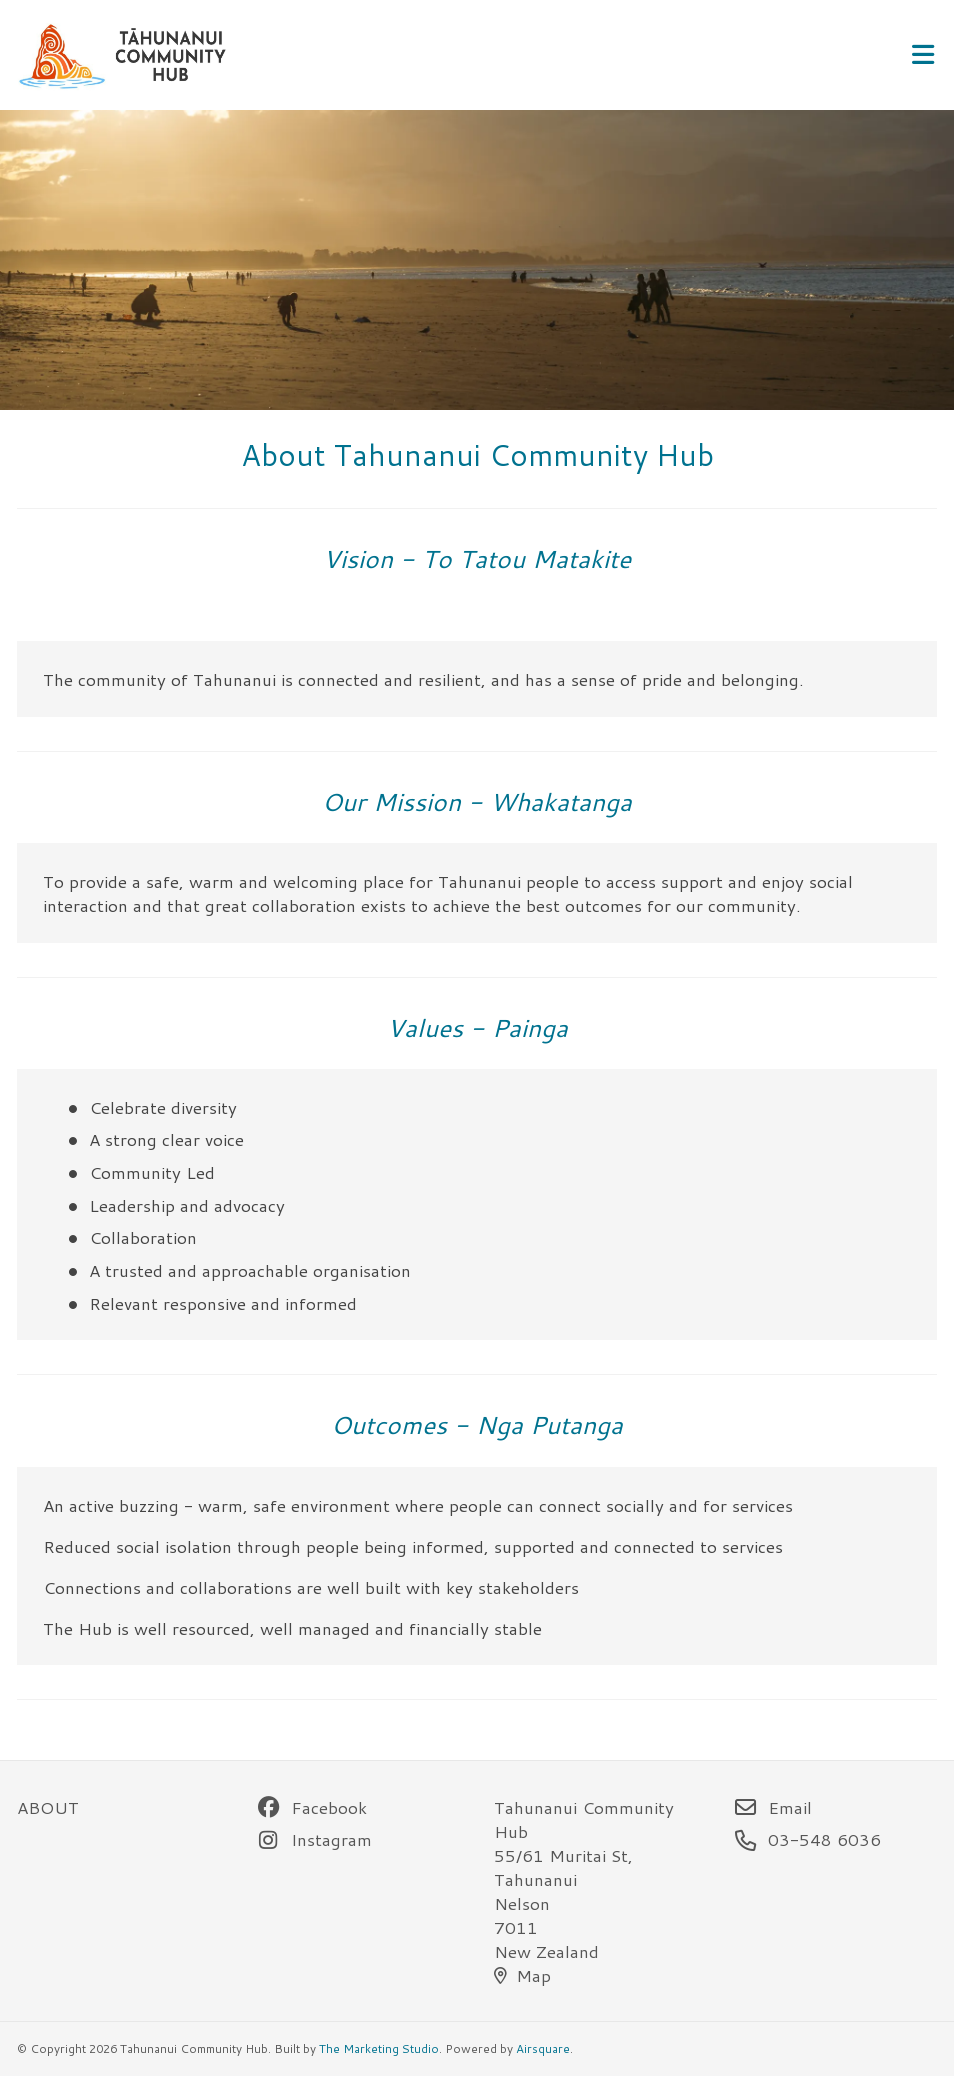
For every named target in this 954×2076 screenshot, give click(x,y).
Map (522, 1975)
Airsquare (543, 2048)
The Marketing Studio (379, 2048)
